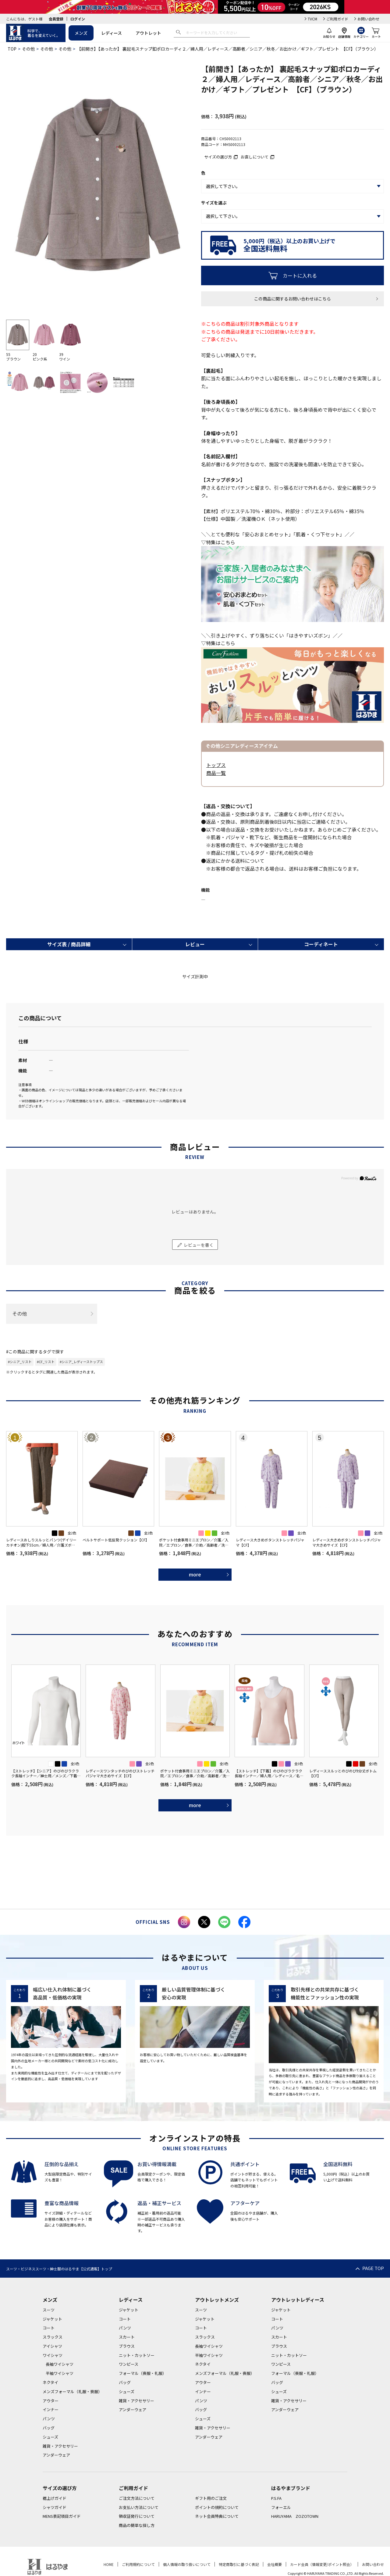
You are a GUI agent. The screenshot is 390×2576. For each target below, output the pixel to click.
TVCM (312, 19)
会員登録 (56, 18)
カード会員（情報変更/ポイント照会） (322, 2564)
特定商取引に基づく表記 (239, 2564)
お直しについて (254, 157)
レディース (111, 33)
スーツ (49, 2310)
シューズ (50, 2437)
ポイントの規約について (217, 2507)
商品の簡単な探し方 (136, 2525)
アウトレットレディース (297, 2299)
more (195, 1574)
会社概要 (274, 2564)
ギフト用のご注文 (211, 2498)
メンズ (81, 33)
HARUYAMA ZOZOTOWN (294, 2516)
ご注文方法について (136, 2498)
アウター (50, 2401)
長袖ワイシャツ (59, 2364)
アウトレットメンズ (217, 2299)
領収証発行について (136, 2516)
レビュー (195, 944)
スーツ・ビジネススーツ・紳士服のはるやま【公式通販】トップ (59, 2268)
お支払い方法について (138, 2507)
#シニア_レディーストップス (81, 1361)
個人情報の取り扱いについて (187, 2564)
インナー (50, 2409)
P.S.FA (276, 2498)
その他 (28, 49)
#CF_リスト (46, 1361)
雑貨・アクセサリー (60, 2446)
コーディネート (321, 944)
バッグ (49, 2428)
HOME (109, 2564)
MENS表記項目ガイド (62, 2516)
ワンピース (128, 2364)
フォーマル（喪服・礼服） (142, 2373)
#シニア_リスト (20, 1361)
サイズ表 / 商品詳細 (68, 944)
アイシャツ (52, 2346)
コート (49, 2328)
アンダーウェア (56, 2455)
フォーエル (281, 2507)
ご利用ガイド (337, 19)
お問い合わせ (368, 19)
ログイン (77, 18)
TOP (12, 49)
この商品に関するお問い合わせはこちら (292, 299)
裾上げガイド (54, 2498)
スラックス (52, 2337)
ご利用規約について (138, 2564)
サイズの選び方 (218, 157)
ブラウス (127, 2346)
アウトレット (148, 33)
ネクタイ (50, 2382)
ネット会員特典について (217, 2516)
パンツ (49, 2418)
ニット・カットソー (136, 2355)
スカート (127, 2337)
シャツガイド (54, 2507)
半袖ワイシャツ (59, 2373)
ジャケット (52, 2319)
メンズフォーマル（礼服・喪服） (72, 2391)
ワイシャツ (52, 2355)
